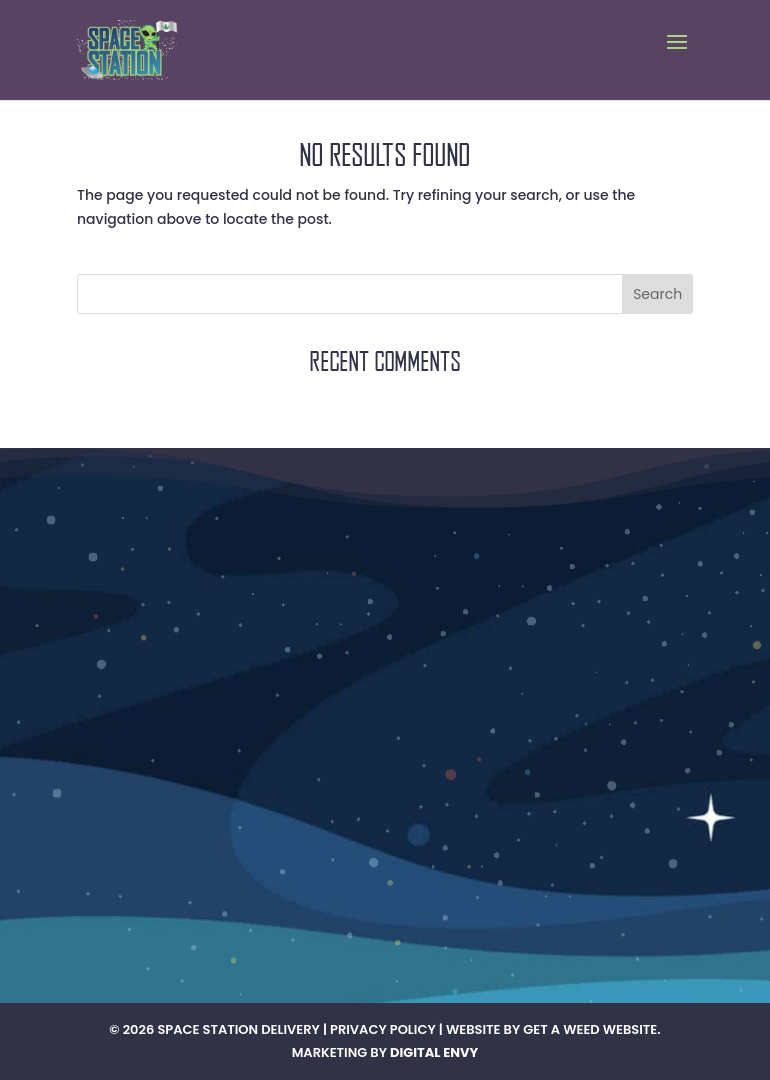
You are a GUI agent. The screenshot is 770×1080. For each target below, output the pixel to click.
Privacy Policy (383, 1029)
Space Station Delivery (238, 1029)
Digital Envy (434, 1052)
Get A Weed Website (590, 1029)
